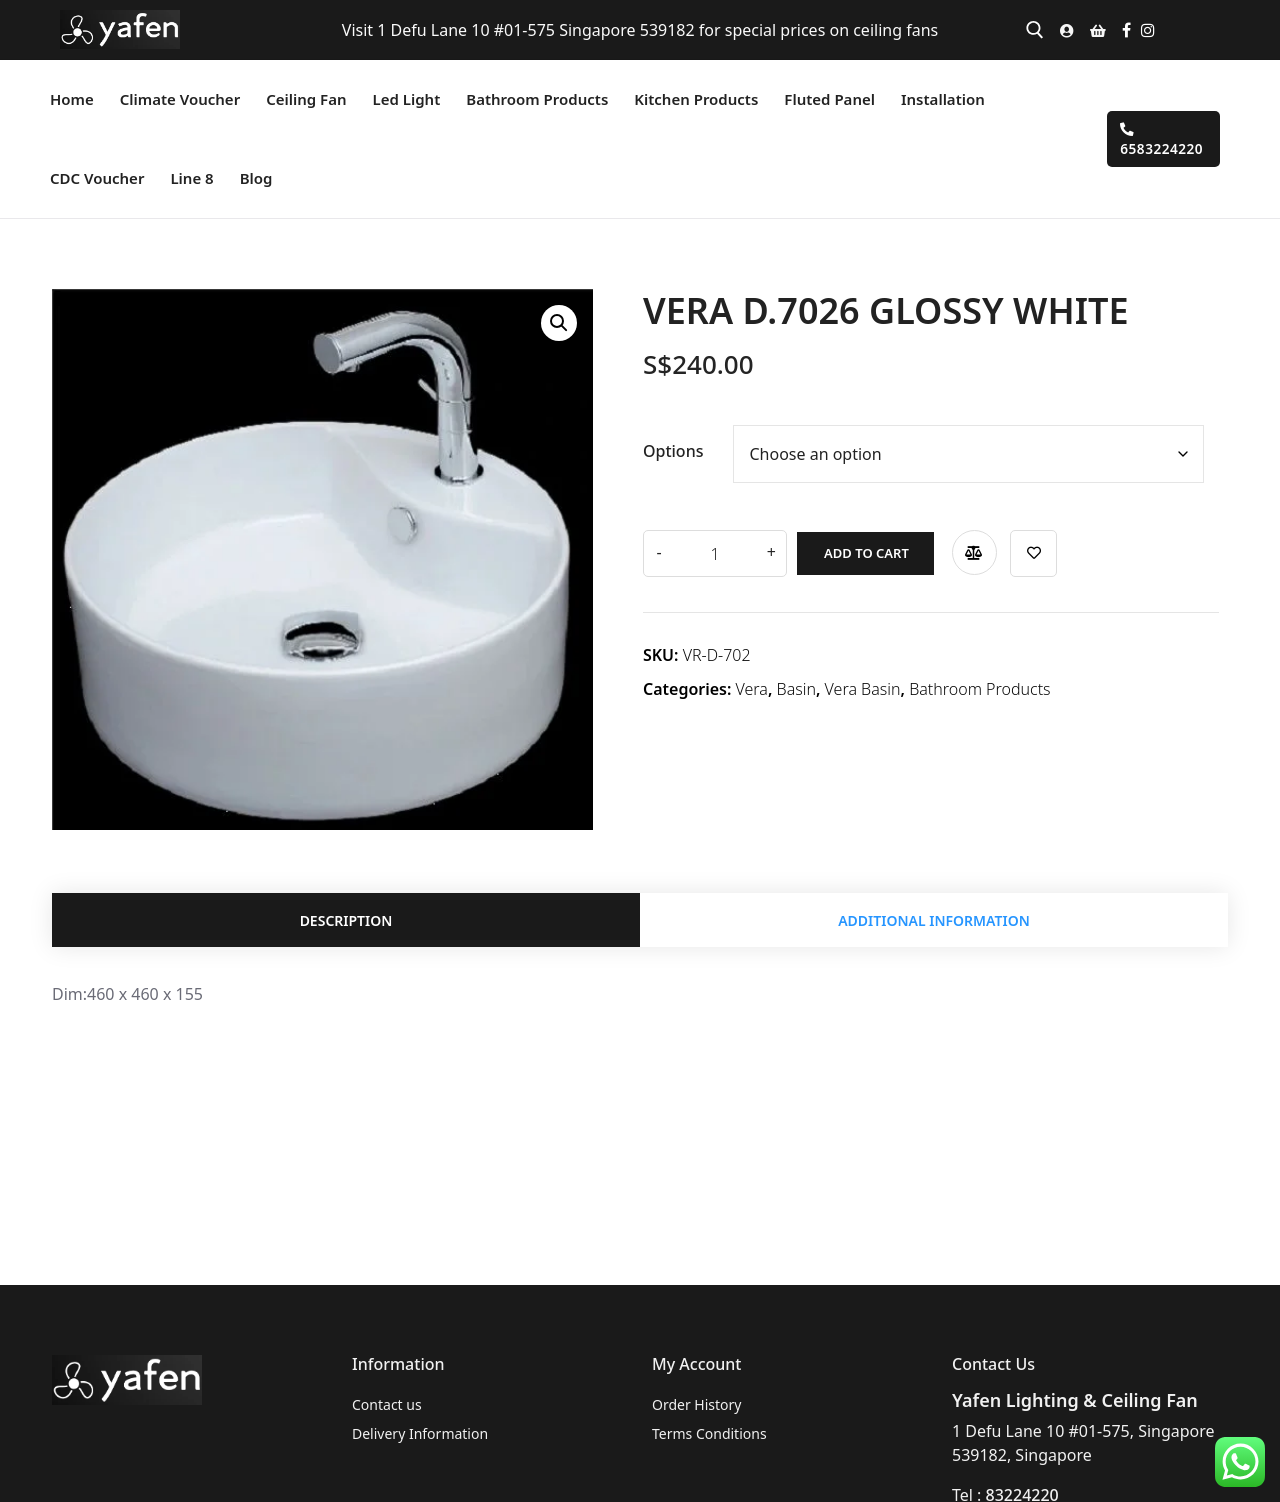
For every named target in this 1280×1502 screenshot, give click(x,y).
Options (673, 451)
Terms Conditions (709, 1433)
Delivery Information (420, 1433)
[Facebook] (1126, 30)
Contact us (387, 1404)
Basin (796, 684)
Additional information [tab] (934, 923)
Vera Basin (863, 684)
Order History (697, 1404)
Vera (752, 684)
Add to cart (850, 548)
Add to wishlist (1020, 548)
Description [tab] (346, 923)
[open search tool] (1035, 30)
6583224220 (1161, 140)
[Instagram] (1148, 30)
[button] (559, 323)
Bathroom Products (979, 684)
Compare (958, 547)
